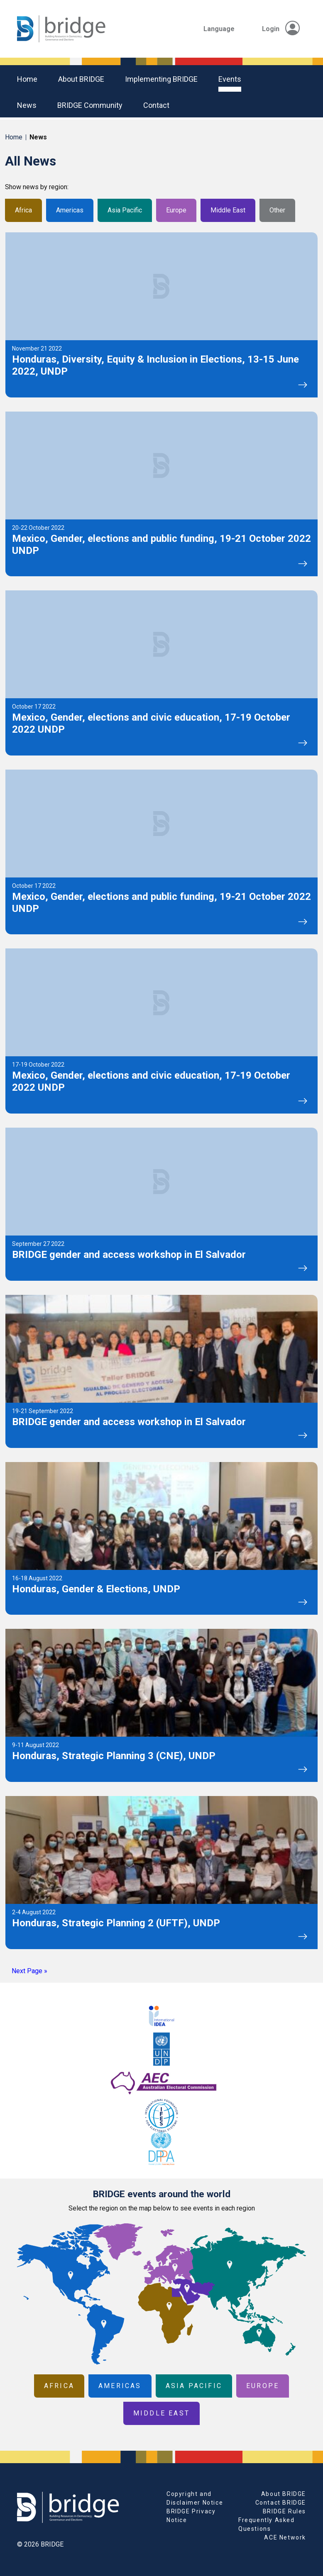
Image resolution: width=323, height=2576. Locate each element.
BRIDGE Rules (284, 2511)
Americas (69, 210)
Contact (156, 105)
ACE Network (285, 2537)
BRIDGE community (89, 105)
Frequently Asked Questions (266, 2524)
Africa (23, 210)
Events (229, 79)
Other (277, 210)
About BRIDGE (81, 79)
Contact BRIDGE (280, 2502)
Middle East (227, 210)
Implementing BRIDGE (161, 79)
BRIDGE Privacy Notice (190, 2515)
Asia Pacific (125, 210)
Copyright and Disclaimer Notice (194, 2498)
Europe (176, 210)
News (27, 105)
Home (27, 79)
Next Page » (29, 1971)
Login (281, 29)
